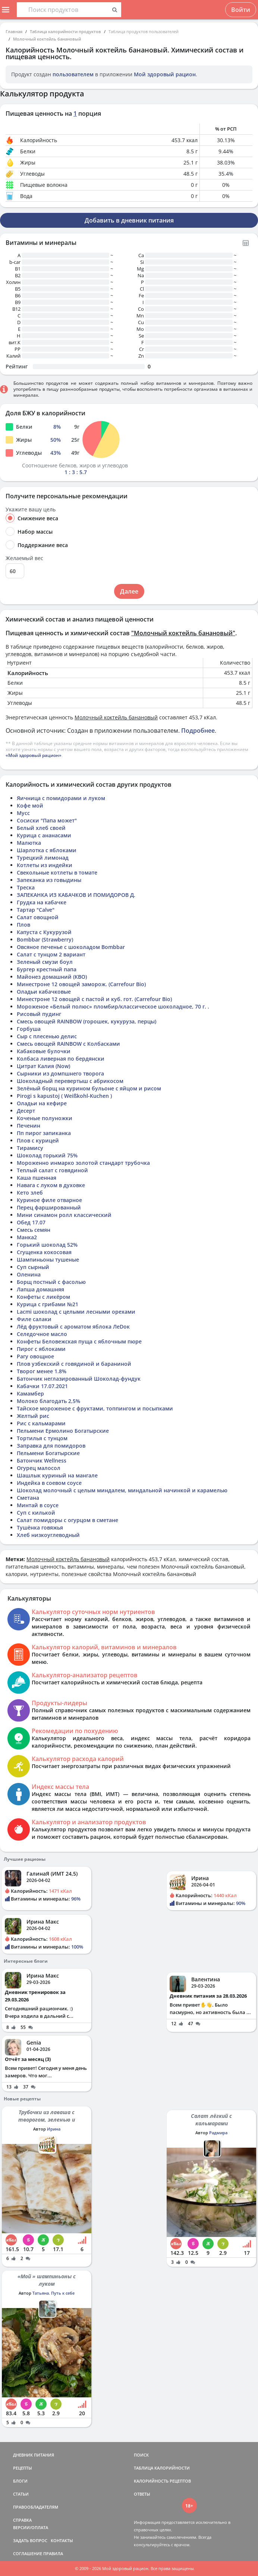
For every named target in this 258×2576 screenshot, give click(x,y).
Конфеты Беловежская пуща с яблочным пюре (79, 1341)
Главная (14, 31)
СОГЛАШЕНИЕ (27, 2553)
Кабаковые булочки (43, 1051)
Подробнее (198, 730)
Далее (129, 591)
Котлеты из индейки (44, 865)
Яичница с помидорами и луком (61, 798)
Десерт (26, 1110)
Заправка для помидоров (51, 1445)
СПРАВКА (22, 2520)
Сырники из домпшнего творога (60, 1073)
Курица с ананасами (44, 835)
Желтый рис (33, 1415)
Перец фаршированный (49, 1207)
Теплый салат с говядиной (52, 1170)
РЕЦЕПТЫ (22, 2468)
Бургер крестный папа (46, 969)
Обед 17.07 (31, 1222)
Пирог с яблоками (41, 1348)
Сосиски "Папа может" (47, 820)
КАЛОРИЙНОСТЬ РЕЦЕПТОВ (162, 2481)
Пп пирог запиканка (44, 1133)
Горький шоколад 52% (47, 1244)
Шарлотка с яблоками (46, 850)
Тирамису (30, 1147)
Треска (26, 887)
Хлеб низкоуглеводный (48, 1534)
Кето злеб (30, 1192)
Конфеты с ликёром (43, 1296)
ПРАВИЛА (53, 2553)
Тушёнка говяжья (40, 1527)
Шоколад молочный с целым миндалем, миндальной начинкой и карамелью (122, 1490)
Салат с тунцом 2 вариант (51, 954)
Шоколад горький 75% (47, 1155)
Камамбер (30, 1393)
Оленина (29, 1274)
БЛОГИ (20, 2481)
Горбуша (29, 1028)
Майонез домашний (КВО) (52, 976)
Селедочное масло (42, 1333)
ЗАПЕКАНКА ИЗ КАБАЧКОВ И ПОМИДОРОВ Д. (76, 894)
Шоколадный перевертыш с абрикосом (70, 1080)
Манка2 (27, 1237)
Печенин (28, 1125)
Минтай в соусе (38, 1505)
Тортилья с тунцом (42, 1438)
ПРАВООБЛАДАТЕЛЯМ (35, 2507)
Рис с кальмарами (41, 1423)
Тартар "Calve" (35, 909)
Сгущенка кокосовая (44, 1252)
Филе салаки (34, 1319)
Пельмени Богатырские (48, 1453)
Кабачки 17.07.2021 (42, 1386)
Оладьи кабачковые (44, 991)
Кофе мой (30, 805)
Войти (240, 10)
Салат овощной (38, 917)
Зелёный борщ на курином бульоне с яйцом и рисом (89, 1088)
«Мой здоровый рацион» (34, 755)
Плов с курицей (38, 1140)
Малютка (29, 842)
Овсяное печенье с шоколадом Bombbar (71, 946)
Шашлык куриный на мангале (57, 1475)
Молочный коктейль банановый (47, 39)
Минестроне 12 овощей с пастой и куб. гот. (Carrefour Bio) (94, 999)
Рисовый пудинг (39, 1013)
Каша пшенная (36, 1177)
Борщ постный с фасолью (51, 1281)
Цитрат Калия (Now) (43, 1066)
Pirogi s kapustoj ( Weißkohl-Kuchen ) (64, 1095)
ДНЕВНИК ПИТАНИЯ (33, 2455)
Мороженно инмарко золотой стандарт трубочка (83, 1162)
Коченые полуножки (44, 1118)
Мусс (23, 812)
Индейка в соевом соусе (49, 1482)
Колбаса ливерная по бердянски (60, 1058)
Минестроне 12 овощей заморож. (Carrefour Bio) (81, 984)
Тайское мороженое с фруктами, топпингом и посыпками (95, 1408)
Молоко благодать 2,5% (48, 1400)
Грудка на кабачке (41, 902)
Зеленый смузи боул (45, 961)
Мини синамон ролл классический (64, 1214)
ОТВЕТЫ (142, 2494)
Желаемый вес (24, 558)
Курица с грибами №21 (47, 1304)
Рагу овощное (35, 1356)
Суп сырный (33, 1267)
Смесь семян (33, 1229)
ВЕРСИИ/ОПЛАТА (30, 2527)
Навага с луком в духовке (51, 1185)
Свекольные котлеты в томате (57, 872)
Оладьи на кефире (42, 1103)
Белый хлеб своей (41, 827)
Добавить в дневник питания (129, 220)
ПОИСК (141, 2455)
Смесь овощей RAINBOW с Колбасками (68, 1043)
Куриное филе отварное (49, 1200)
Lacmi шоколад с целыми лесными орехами (76, 1311)
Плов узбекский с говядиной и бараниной (74, 1363)
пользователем (73, 74)
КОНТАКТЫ (62, 2540)
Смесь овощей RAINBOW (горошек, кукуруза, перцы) (86, 1021)
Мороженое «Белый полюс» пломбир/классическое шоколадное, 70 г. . (113, 1006)
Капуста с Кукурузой (44, 932)
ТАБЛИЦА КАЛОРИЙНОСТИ (162, 2468)
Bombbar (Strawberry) (45, 939)
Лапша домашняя (40, 1289)
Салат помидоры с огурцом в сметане (67, 1520)
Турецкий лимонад (43, 857)
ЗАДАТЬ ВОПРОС (30, 2540)
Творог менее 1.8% (41, 1371)
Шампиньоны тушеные (48, 1259)
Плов (23, 924)
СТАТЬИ (21, 2494)
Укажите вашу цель (31, 509)
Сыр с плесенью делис (47, 1036)
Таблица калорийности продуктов (65, 31)
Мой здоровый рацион (165, 74)
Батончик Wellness (41, 1460)
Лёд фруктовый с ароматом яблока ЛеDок (73, 1326)
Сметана (28, 1497)
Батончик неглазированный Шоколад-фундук (79, 1378)
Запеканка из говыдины (49, 879)
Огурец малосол (38, 1467)
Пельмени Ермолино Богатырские (63, 1430)
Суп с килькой (36, 1512)
